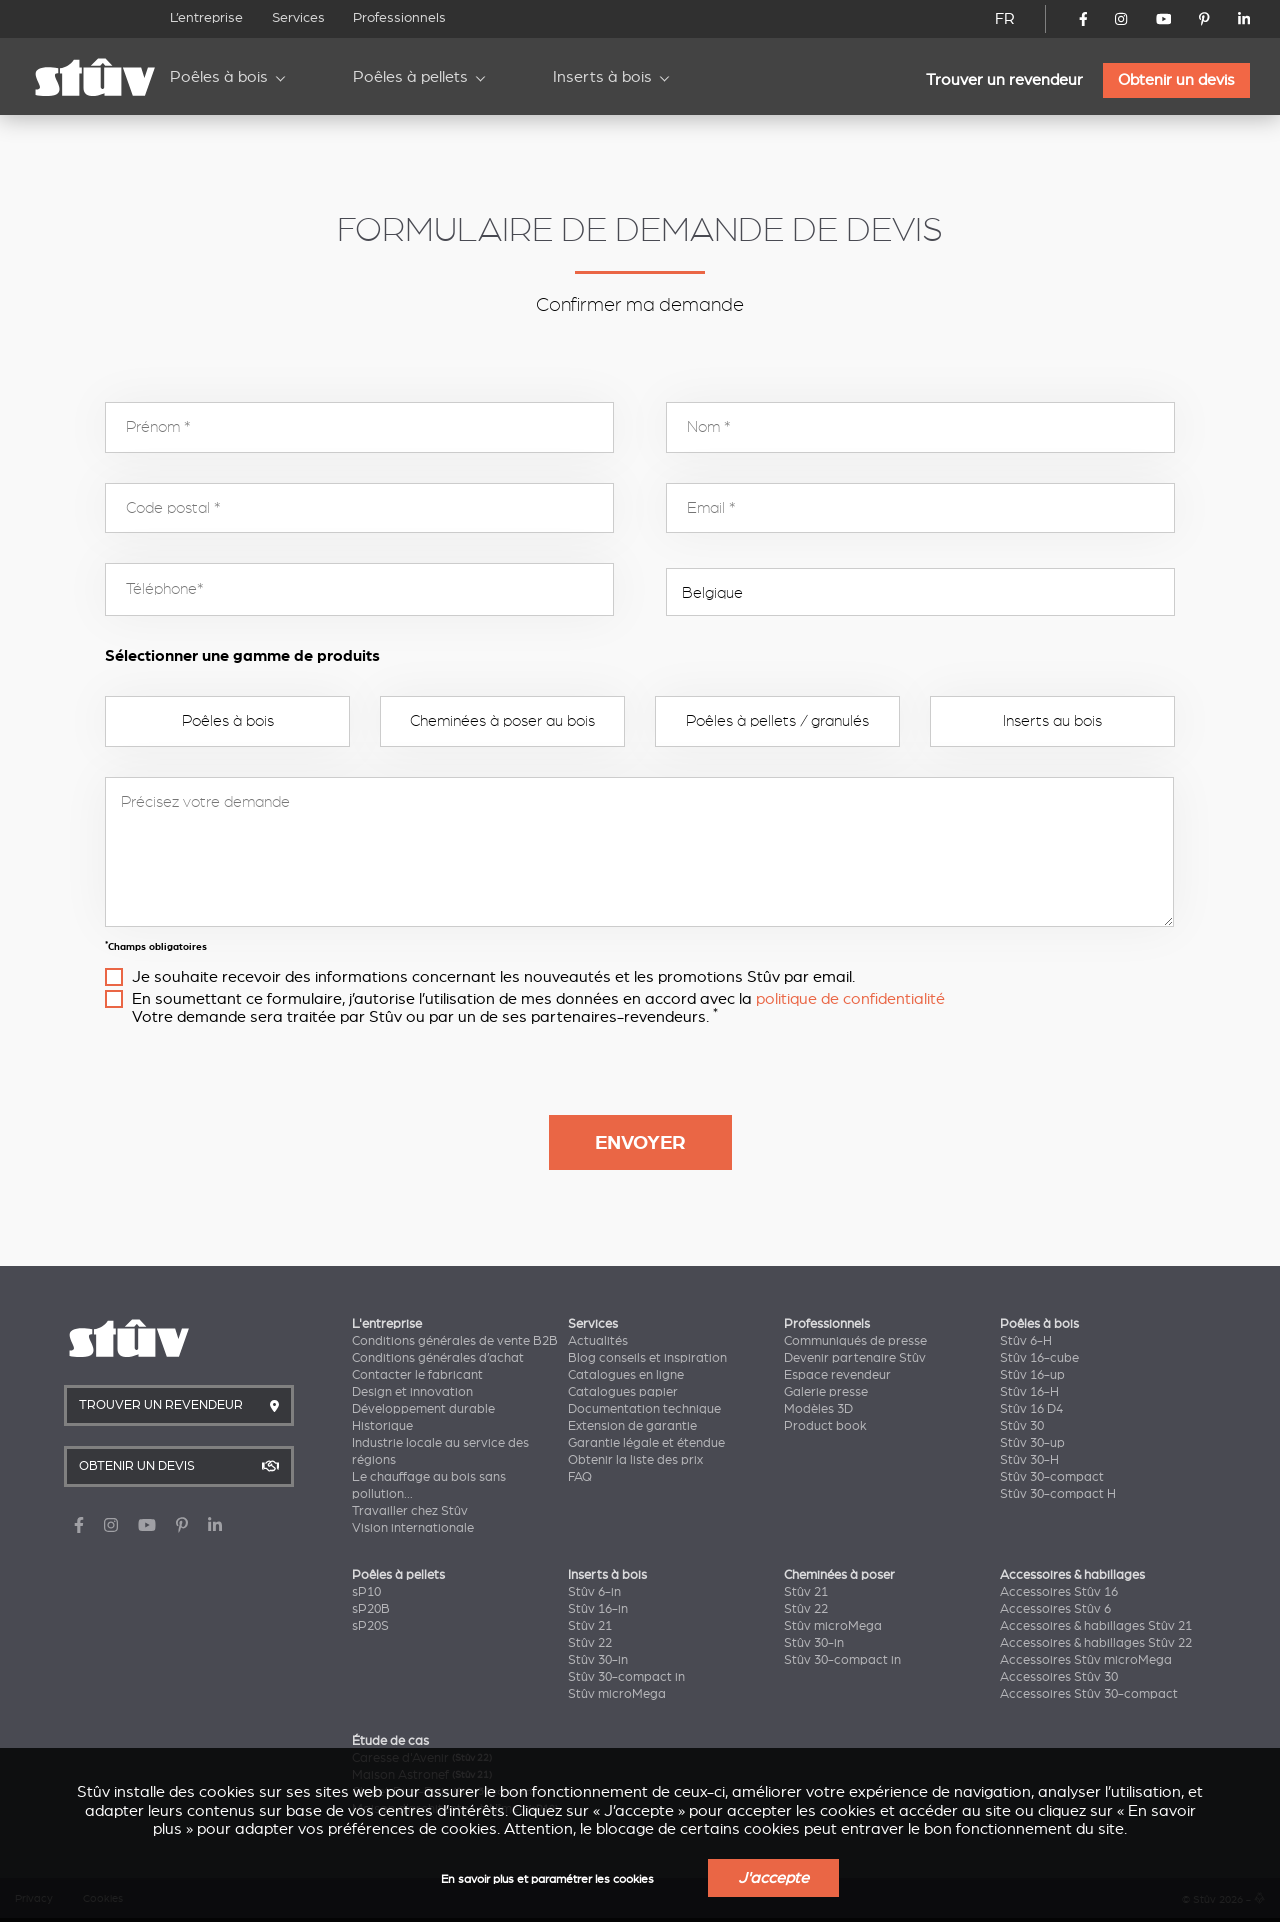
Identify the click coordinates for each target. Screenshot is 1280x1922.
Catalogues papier (623, 1392)
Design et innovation (412, 1392)
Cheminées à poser (839, 1575)
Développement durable (423, 1409)
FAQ (580, 1477)
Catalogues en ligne (626, 1375)
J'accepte (773, 1878)
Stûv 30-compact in (626, 1677)
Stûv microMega (617, 1694)
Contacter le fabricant (417, 1375)
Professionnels (399, 17)
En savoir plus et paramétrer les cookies (547, 1879)
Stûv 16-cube (1039, 1358)
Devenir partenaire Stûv (855, 1358)
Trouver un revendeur (1004, 80)
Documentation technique (644, 1409)
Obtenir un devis (1176, 80)
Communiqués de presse (855, 1341)
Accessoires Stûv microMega (1086, 1660)
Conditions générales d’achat (438, 1358)
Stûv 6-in (594, 1592)
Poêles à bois (219, 77)
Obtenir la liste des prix (635, 1460)
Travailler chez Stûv (410, 1511)
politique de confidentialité (850, 999)
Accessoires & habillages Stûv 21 (1096, 1626)
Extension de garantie (632, 1426)
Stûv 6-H (1026, 1341)
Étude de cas (390, 1741)
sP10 (366, 1592)
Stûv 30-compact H (1058, 1494)
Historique (382, 1426)
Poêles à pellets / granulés (777, 721)
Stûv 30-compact (1052, 1477)
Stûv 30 (1022, 1426)
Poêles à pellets (410, 77)
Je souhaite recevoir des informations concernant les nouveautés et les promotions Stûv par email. (493, 977)
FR (1005, 19)
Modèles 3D (818, 1409)
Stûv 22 (590, 1643)
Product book (825, 1426)
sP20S (370, 1626)
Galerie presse (826, 1392)
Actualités (598, 1341)
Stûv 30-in (598, 1660)
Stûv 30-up (1032, 1443)
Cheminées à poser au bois (502, 721)
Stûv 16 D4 (1031, 1409)
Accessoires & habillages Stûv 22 (1096, 1643)
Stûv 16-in (598, 1609)
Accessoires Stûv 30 (1059, 1677)
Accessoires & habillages (1072, 1575)
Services (298, 17)
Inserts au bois (1052, 721)
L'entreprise (387, 1324)
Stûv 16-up (1032, 1375)
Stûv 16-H (1029, 1392)
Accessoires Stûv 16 (1059, 1592)
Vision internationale (413, 1528)
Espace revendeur (837, 1375)
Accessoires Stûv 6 (1055, 1609)
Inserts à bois (602, 77)
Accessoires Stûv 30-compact (1089, 1694)
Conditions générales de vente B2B (455, 1341)
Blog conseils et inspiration (647, 1358)
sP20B (371, 1609)
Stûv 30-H (1029, 1460)
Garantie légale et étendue (646, 1443)
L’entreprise (206, 17)
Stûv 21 (590, 1626)
